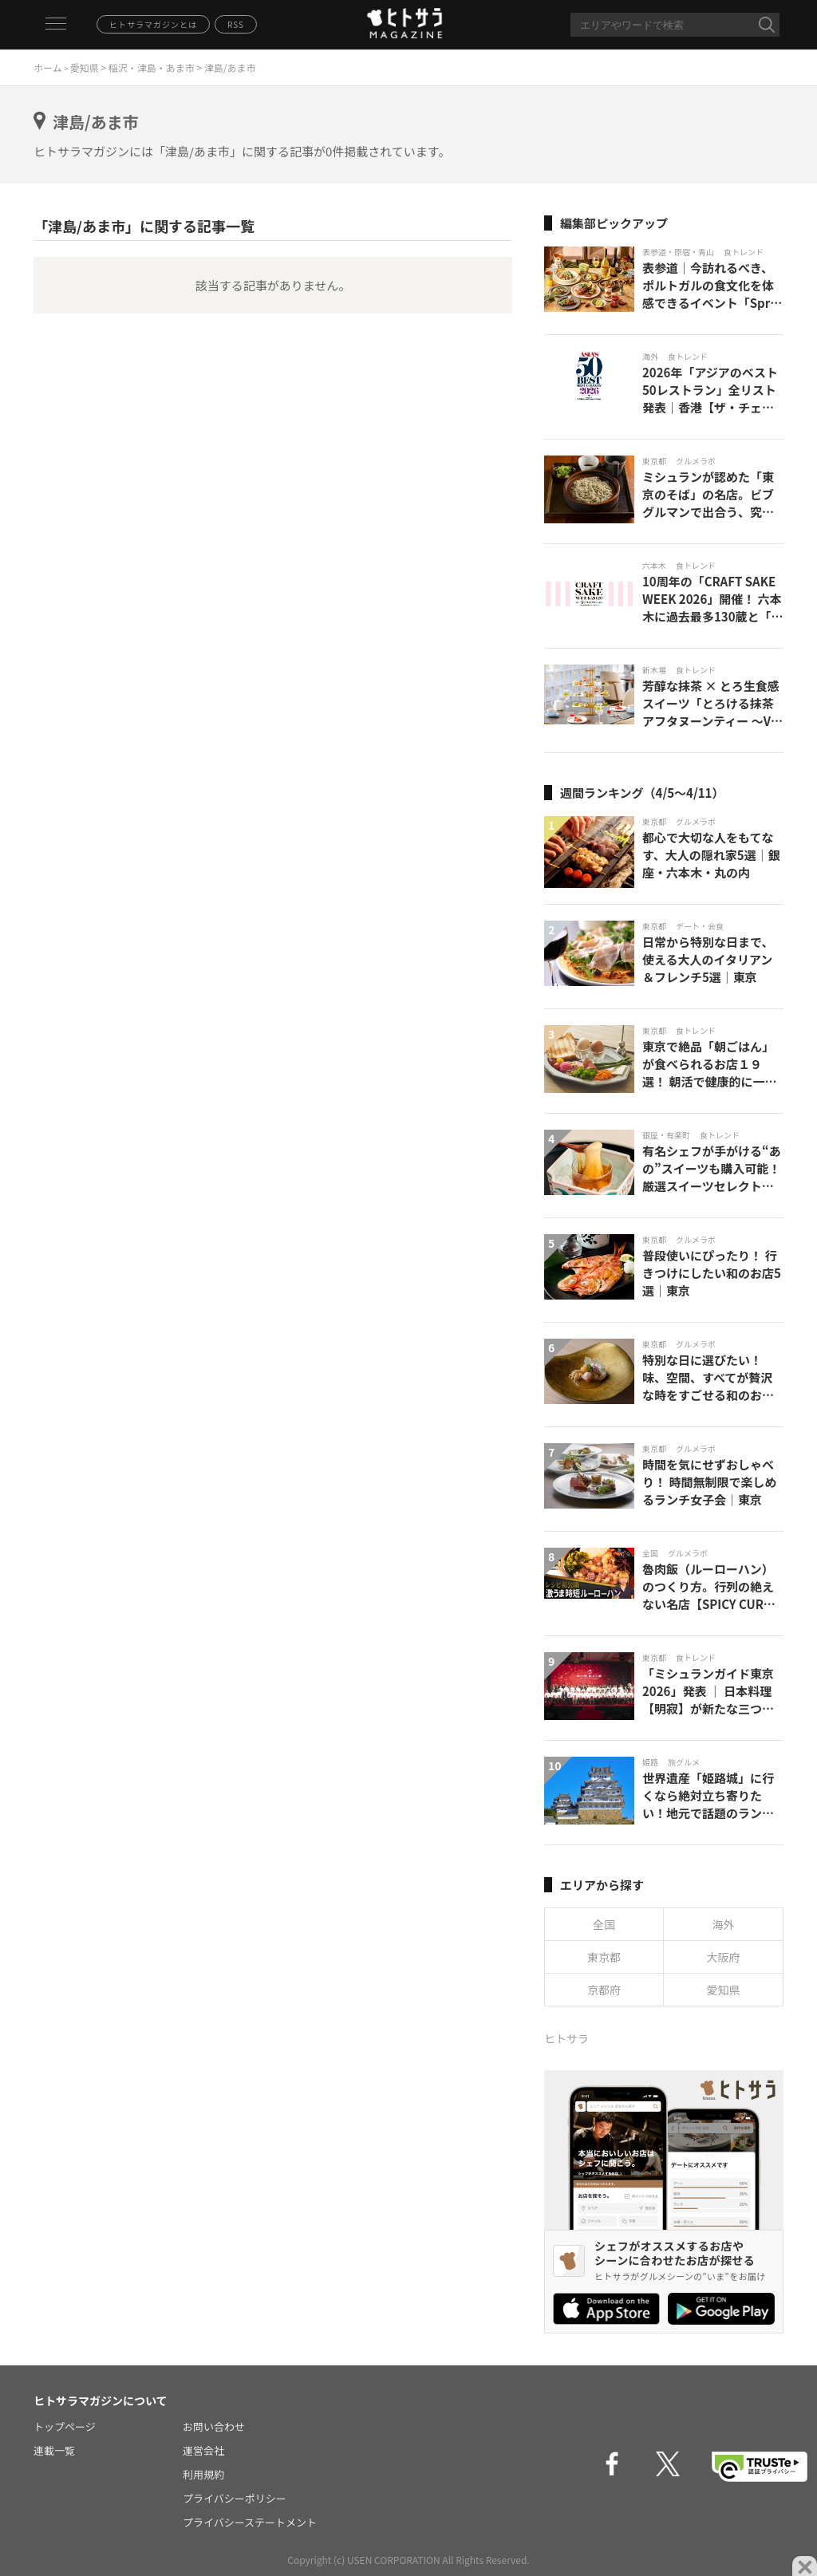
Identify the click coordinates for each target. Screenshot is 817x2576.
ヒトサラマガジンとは (153, 24)
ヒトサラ (566, 2038)
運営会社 (203, 2450)
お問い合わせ (214, 2426)
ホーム (48, 67)
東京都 (604, 1957)
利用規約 (203, 2474)
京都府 (604, 1990)
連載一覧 (54, 2450)
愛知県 (84, 67)
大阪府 (723, 1957)
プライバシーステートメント (250, 2522)
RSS (235, 24)
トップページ (65, 2426)
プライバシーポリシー (234, 2498)
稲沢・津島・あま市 (152, 67)
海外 (723, 1924)
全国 (604, 1924)
